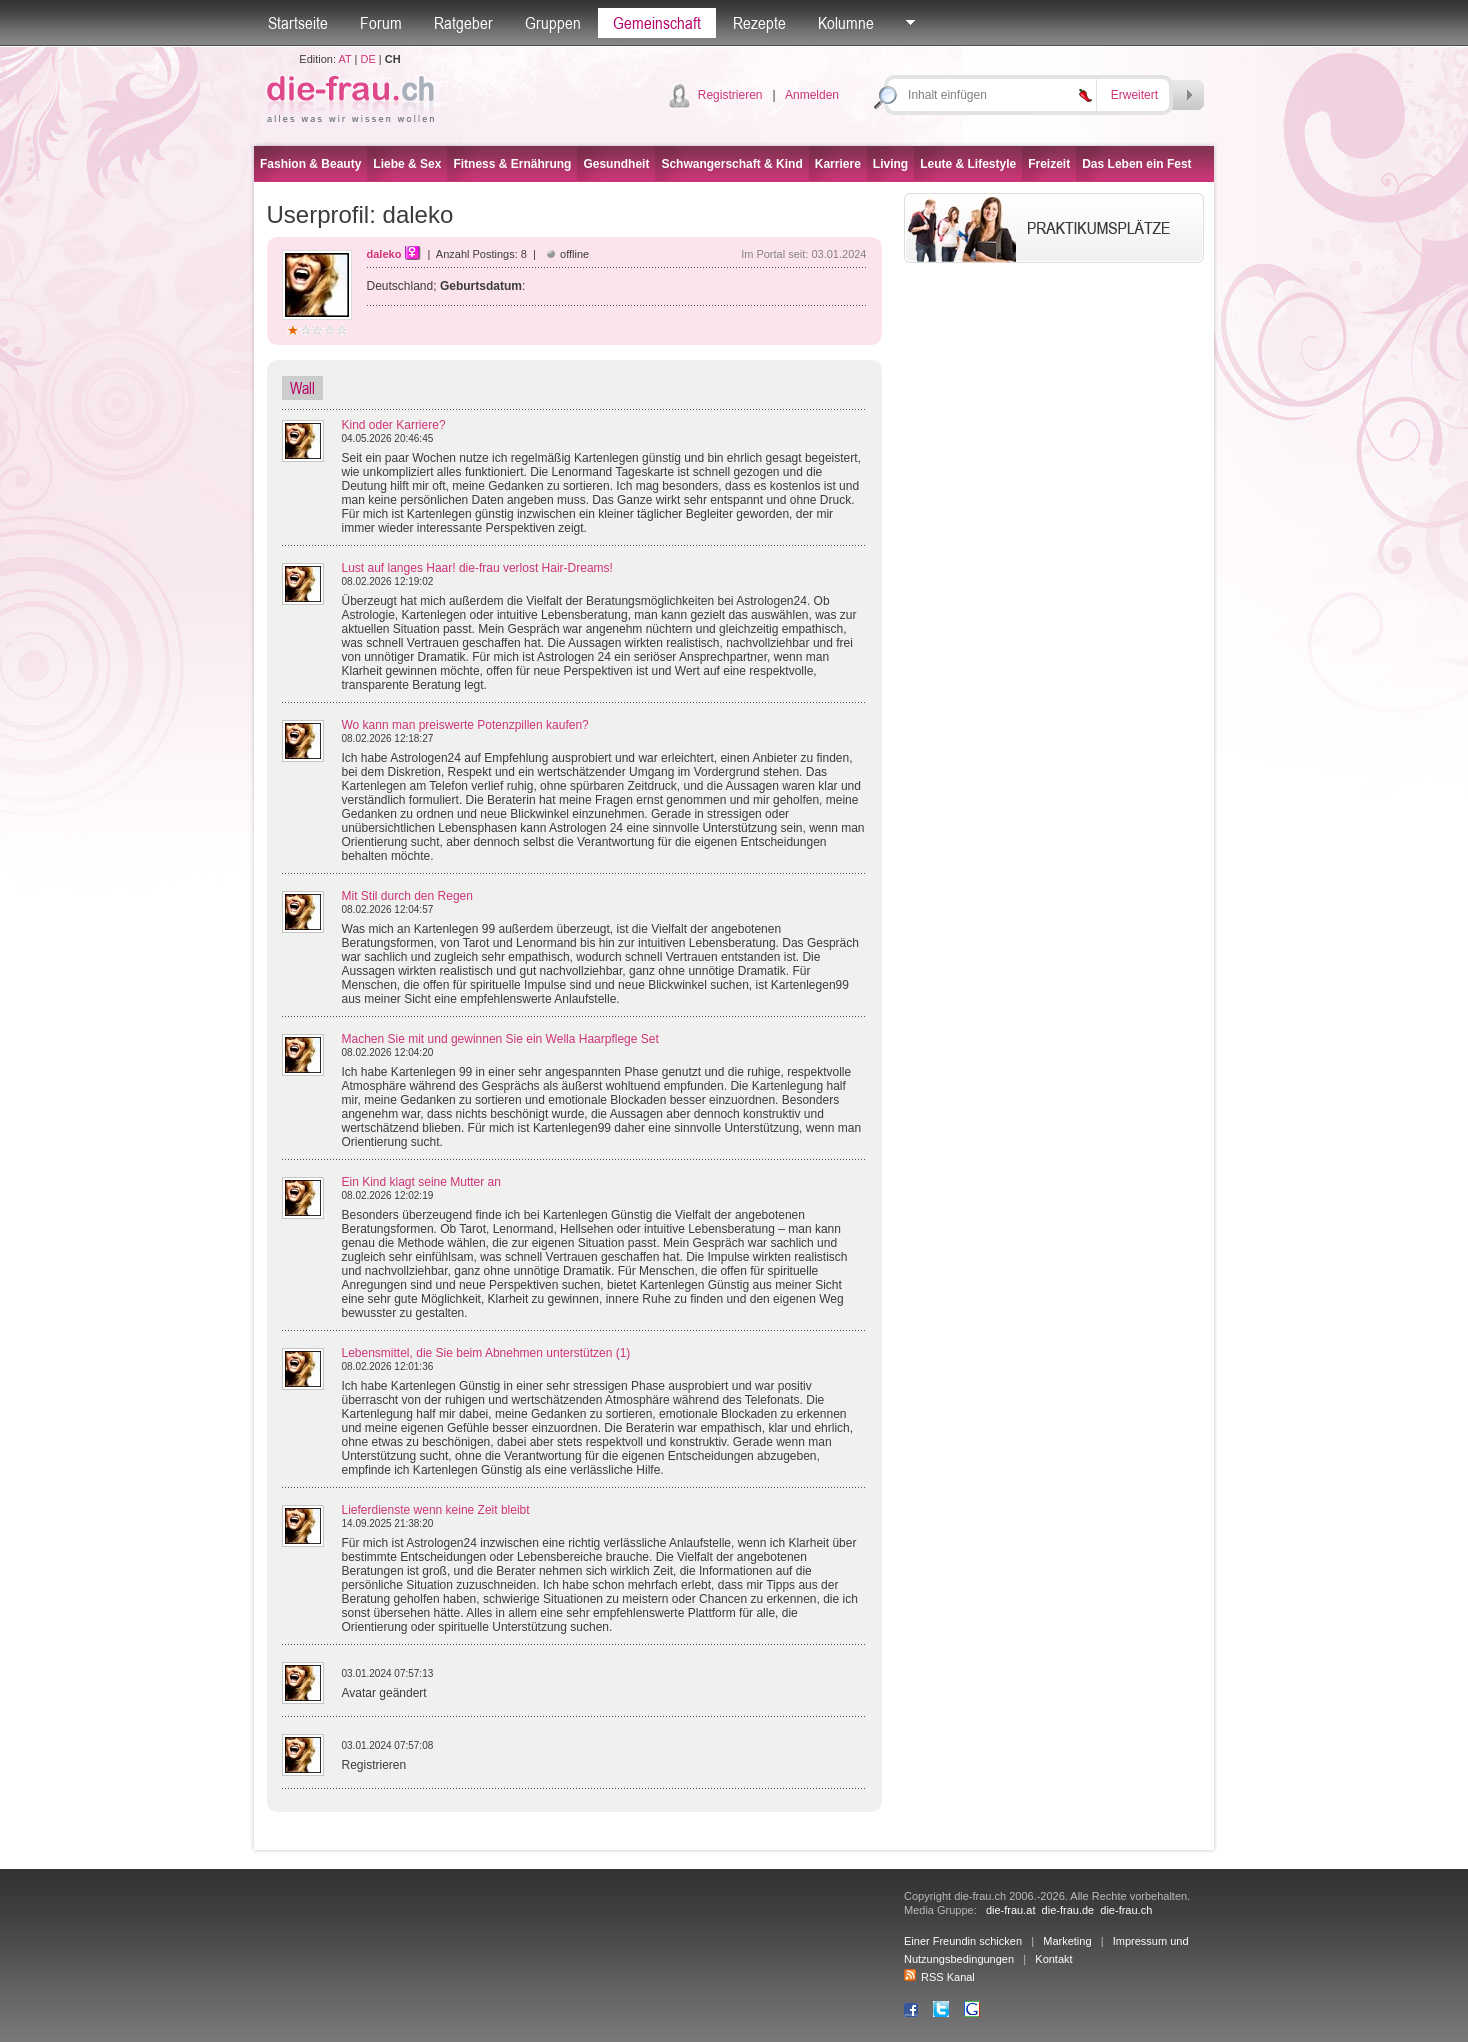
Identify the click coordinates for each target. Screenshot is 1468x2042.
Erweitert (1134, 95)
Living (890, 164)
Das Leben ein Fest (1136, 164)
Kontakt (1053, 1959)
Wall (302, 388)
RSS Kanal (939, 1977)
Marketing (1067, 1941)
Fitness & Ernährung (512, 164)
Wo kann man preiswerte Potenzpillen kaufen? (465, 725)
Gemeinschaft (657, 23)
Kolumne (846, 23)
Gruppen (553, 23)
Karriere (838, 164)
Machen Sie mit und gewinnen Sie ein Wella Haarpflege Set (500, 1039)
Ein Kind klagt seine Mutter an (421, 1182)
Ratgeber (463, 23)
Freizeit (1049, 164)
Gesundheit (616, 164)
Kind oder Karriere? (394, 425)
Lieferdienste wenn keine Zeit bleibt (436, 1510)
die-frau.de (1068, 1910)
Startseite (298, 23)
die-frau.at (1011, 1910)
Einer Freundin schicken (963, 1941)
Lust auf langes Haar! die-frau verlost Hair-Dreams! (477, 568)
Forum (381, 23)
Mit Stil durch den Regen (407, 896)
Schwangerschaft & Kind (731, 164)
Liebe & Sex (407, 164)
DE (368, 59)
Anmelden (812, 95)
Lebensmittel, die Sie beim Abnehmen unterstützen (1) (486, 1353)
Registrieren (730, 95)
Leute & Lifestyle (968, 164)
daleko (384, 254)
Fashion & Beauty (310, 164)
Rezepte (759, 23)
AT (344, 59)
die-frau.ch (1126, 1910)
